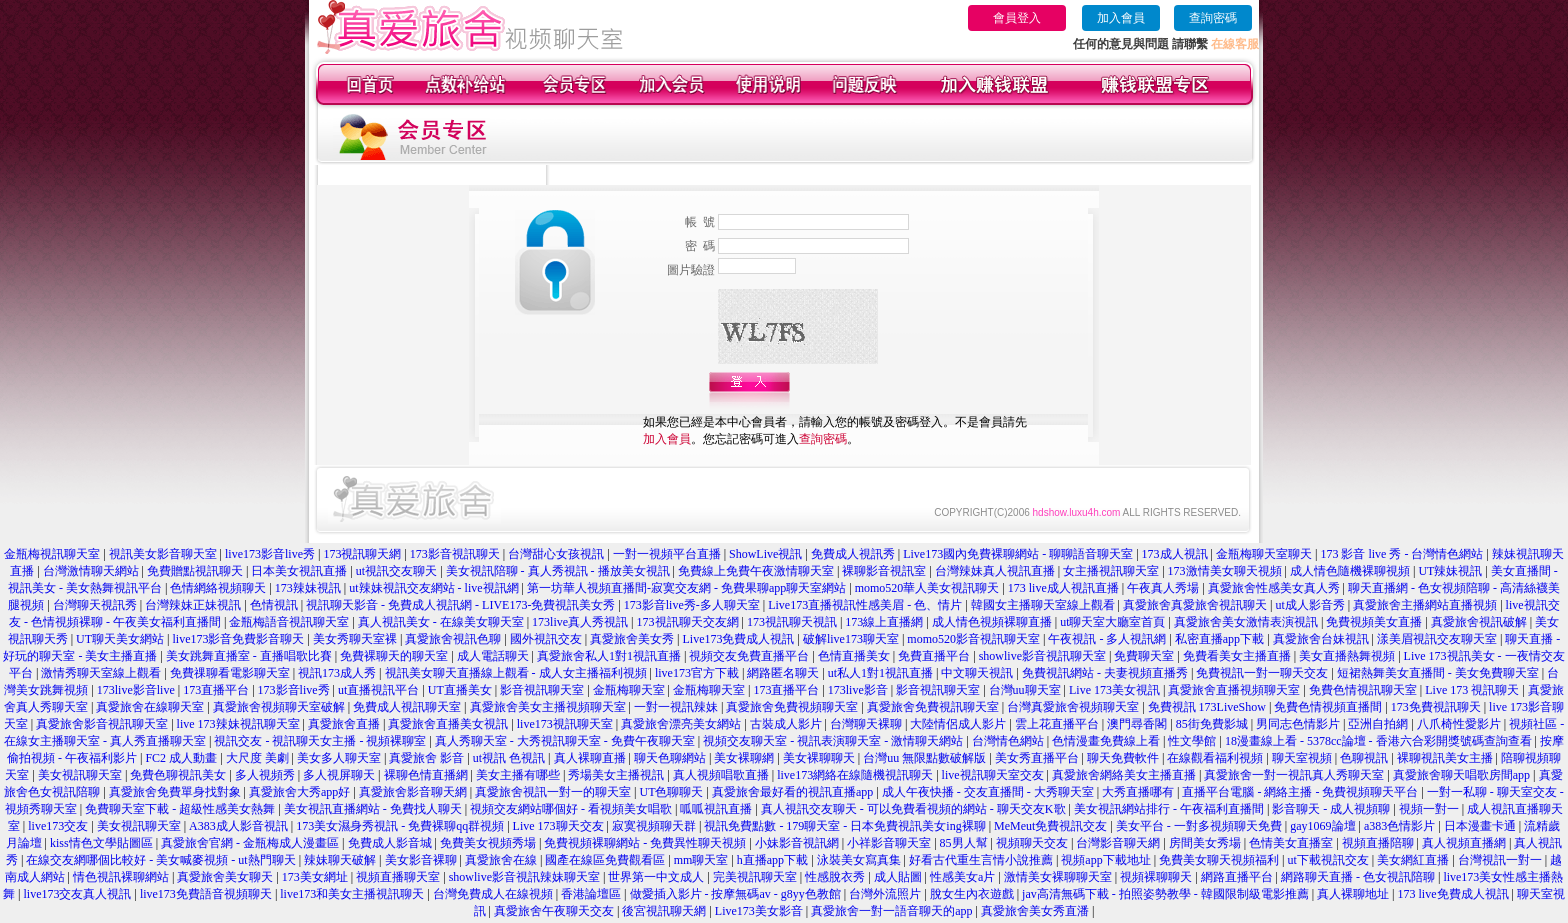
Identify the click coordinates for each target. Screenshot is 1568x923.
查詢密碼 (1213, 18)
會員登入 (1017, 18)
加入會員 (1121, 18)
